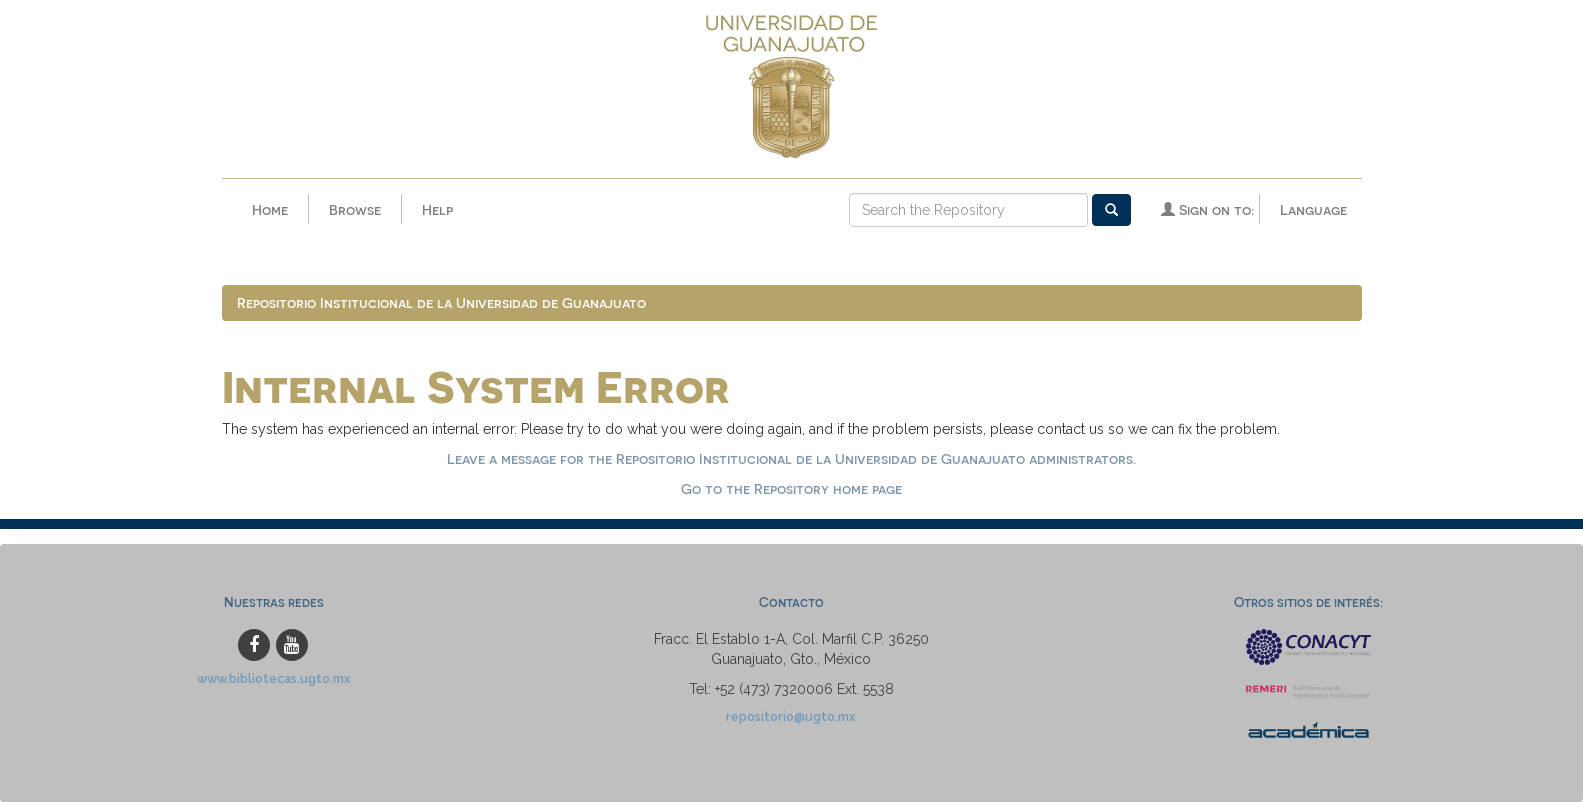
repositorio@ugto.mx (791, 716)
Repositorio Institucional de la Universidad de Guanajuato (441, 302)
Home (270, 209)
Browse (355, 209)
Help (437, 209)
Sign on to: (1207, 209)
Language (1313, 209)
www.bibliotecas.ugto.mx (274, 678)
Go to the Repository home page (791, 488)
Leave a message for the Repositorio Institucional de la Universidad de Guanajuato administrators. (791, 458)
